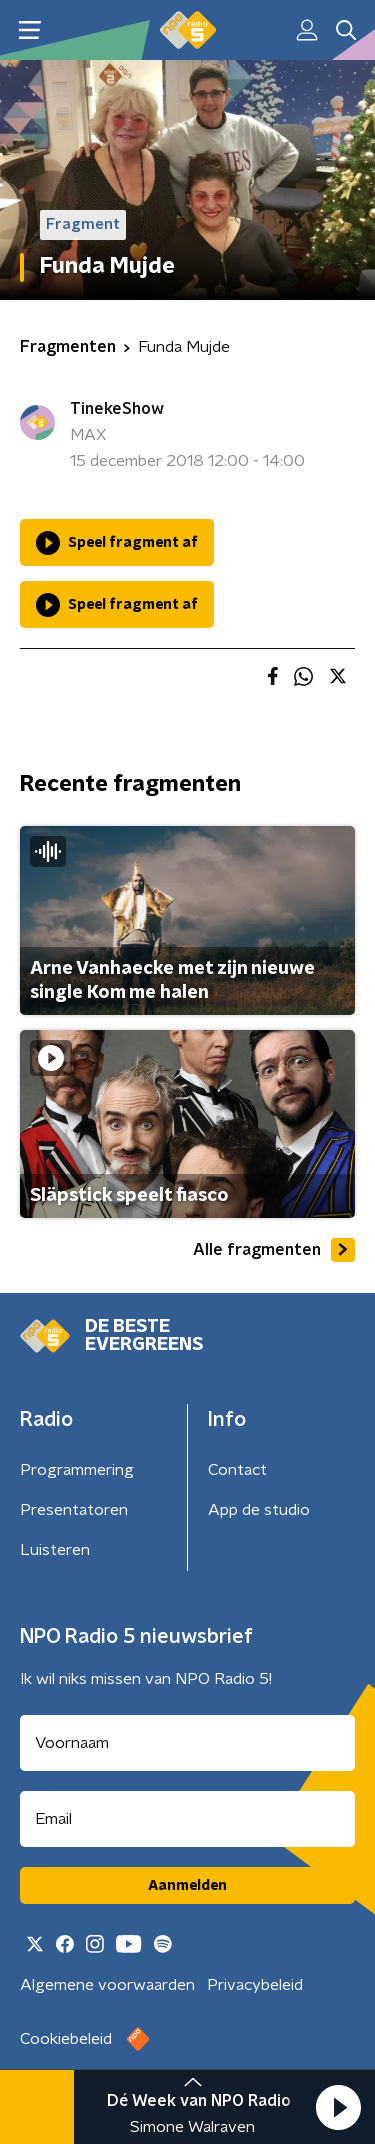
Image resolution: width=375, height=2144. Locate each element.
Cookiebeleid (66, 2039)
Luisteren (55, 1550)
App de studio (259, 1510)
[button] (338, 2107)
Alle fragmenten (274, 1250)
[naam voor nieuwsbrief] (187, 1743)
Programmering (77, 1470)
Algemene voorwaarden (107, 1985)
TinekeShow (117, 409)
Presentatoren (74, 1510)
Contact (237, 1470)
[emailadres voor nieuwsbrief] (187, 1819)
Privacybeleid (255, 1985)
